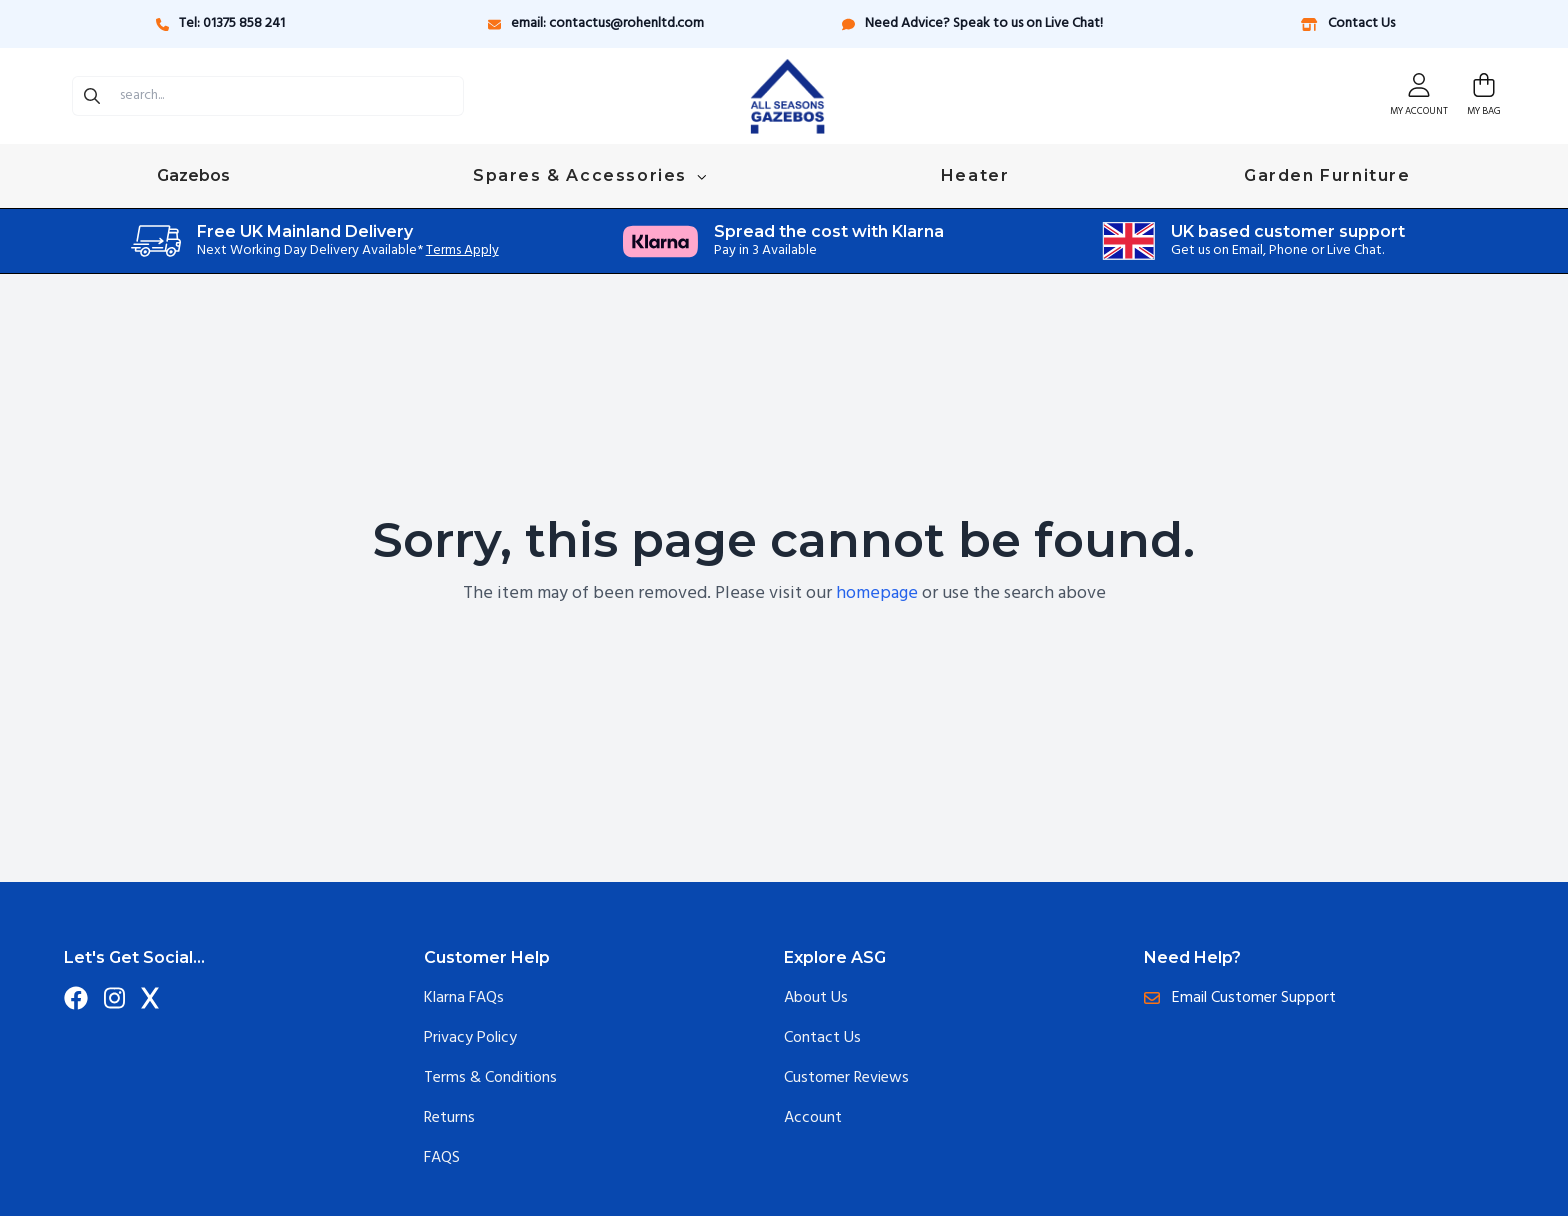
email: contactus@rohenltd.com (596, 23)
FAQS (442, 1158)
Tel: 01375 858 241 (220, 23)
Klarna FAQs (464, 998)
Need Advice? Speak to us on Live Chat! (972, 23)
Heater (975, 175)
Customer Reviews (846, 1078)
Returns (449, 1118)
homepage (877, 593)
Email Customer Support (1240, 998)
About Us (816, 998)
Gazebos (195, 175)
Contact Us (1347, 23)
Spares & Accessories (589, 175)
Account (813, 1118)
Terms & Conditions (490, 1078)
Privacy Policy (470, 1038)
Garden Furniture (1327, 175)
